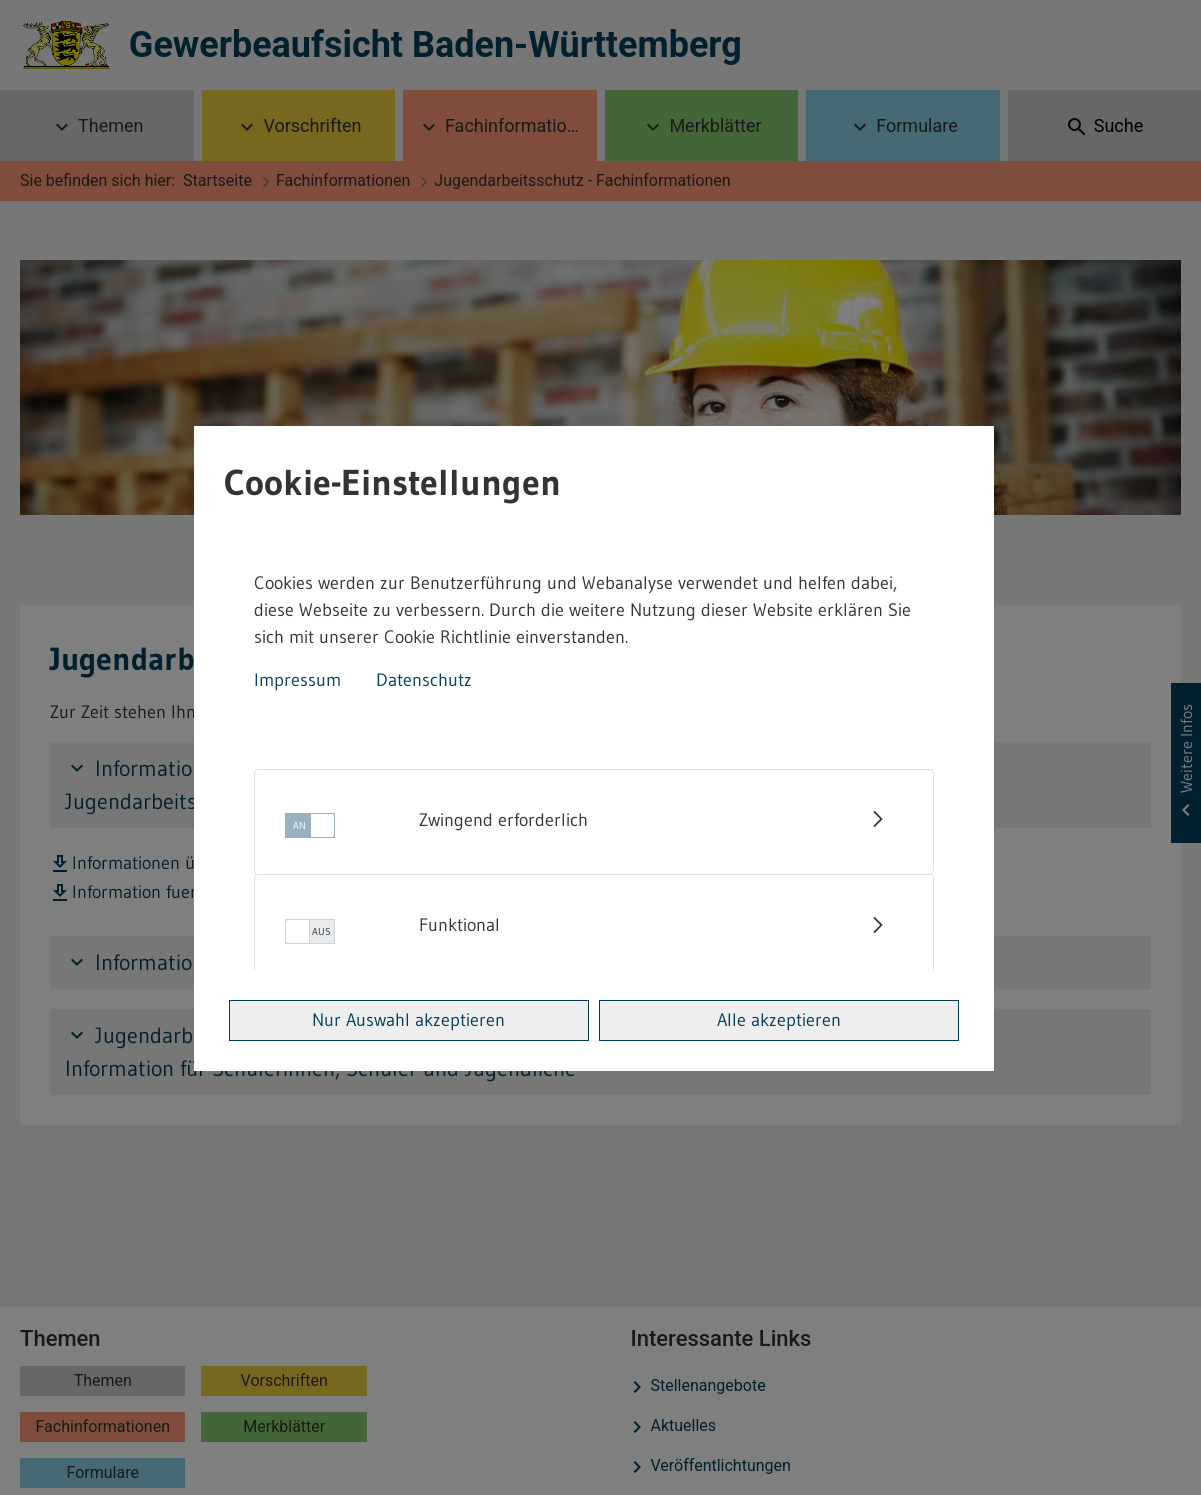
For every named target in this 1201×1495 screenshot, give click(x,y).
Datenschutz (424, 680)
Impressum (297, 680)
